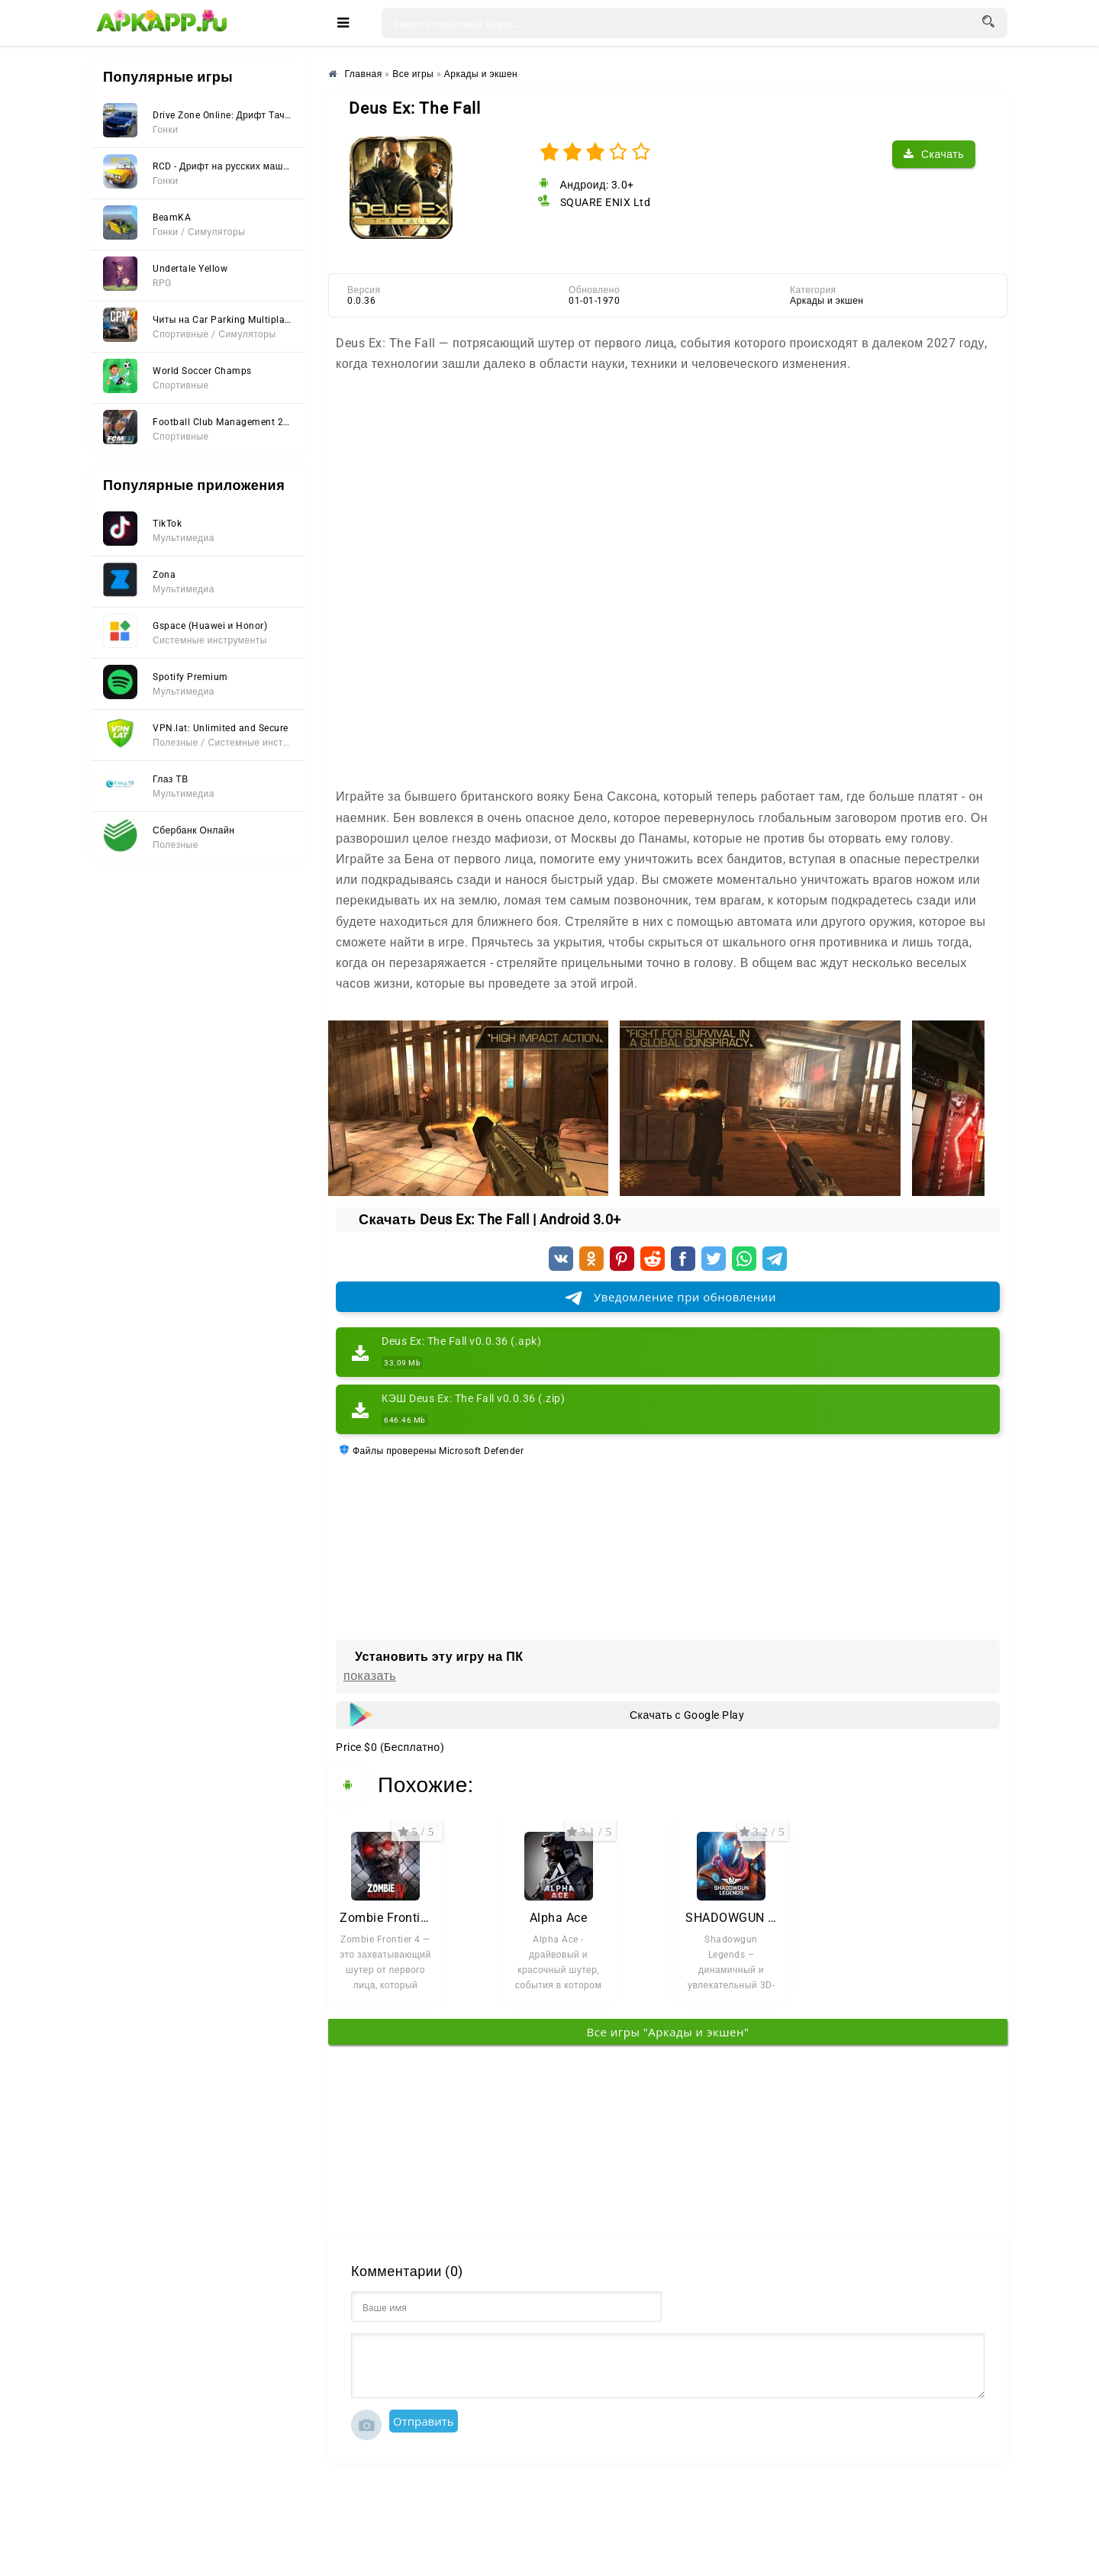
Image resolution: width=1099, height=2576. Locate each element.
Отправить (423, 2421)
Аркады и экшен (827, 300)
